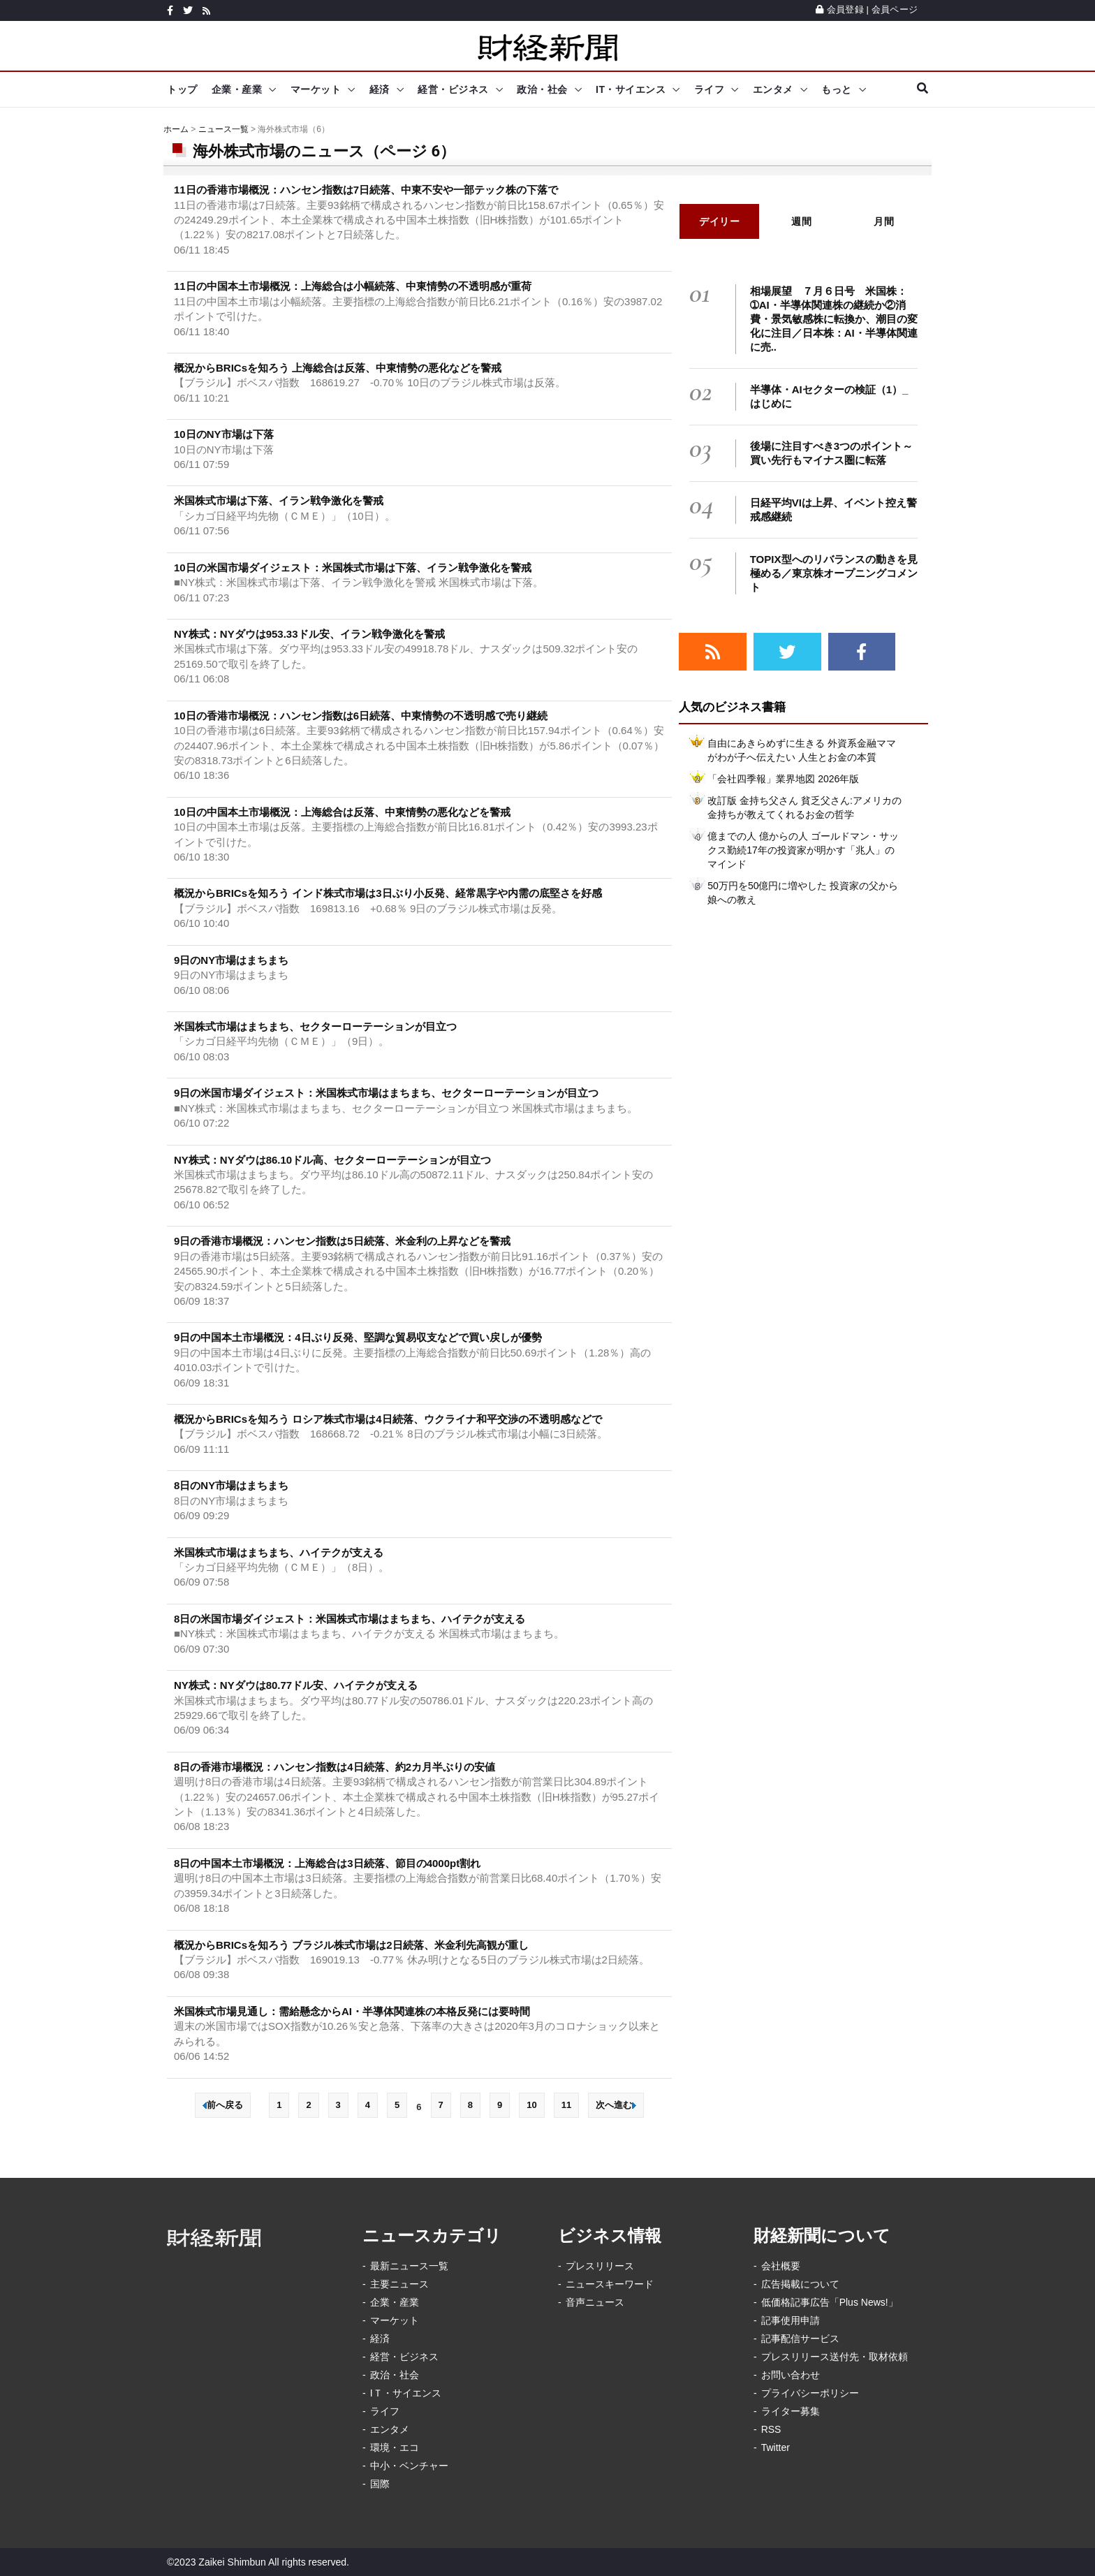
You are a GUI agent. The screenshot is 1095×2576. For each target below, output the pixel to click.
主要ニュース (399, 2284)
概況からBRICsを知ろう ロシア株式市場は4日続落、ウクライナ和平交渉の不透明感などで (388, 1419)
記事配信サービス (800, 2338)
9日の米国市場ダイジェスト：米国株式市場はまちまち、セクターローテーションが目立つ (386, 1093)
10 (531, 2105)
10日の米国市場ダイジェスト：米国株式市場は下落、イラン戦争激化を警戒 (352, 567)
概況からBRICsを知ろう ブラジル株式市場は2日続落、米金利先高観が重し (351, 1945)
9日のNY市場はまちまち (231, 960)
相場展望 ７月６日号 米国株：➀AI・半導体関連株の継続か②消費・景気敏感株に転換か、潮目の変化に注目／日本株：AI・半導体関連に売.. (834, 319)
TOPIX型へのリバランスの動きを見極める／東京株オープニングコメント (834, 573)
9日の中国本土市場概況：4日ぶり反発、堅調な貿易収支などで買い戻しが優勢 (358, 1337)
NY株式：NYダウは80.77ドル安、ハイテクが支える (296, 1685)
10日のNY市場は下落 (224, 434)
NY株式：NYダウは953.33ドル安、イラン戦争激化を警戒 (309, 634)
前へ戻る (223, 2105)
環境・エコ (394, 2447)
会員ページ (895, 9)
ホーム (176, 129)
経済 (379, 89)
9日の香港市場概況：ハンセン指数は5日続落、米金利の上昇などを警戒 (342, 1241)
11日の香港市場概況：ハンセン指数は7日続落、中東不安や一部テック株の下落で (366, 190)
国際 (380, 2483)
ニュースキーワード (610, 2284)
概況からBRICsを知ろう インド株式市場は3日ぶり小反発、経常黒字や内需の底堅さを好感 (388, 893)
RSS (771, 2429)
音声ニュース (595, 2302)
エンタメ (773, 89)
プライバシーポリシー (810, 2393)
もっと (836, 89)
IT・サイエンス (631, 89)
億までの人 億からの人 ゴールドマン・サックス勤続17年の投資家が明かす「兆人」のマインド (803, 850)
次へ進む (616, 2105)
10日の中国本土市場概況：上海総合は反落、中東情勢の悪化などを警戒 (342, 812)
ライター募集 (790, 2411)
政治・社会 (542, 89)
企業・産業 (237, 89)
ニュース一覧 (223, 129)
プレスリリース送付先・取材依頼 (834, 2356)
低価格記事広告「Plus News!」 (829, 2302)
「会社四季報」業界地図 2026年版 (783, 778)
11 (566, 2105)
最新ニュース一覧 (409, 2265)
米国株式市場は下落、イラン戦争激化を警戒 (278, 500)
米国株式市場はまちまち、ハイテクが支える (278, 1552)
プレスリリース (600, 2265)
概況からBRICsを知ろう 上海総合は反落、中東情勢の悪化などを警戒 (337, 368)
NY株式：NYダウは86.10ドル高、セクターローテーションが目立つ (332, 1160)
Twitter (775, 2447)
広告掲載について (800, 2284)
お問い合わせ (790, 2374)
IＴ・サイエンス (405, 2393)
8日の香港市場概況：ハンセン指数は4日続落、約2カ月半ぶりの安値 (334, 1767)
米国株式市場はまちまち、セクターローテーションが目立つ (315, 1026)
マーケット (316, 89)
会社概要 (780, 2265)
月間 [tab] (884, 221)
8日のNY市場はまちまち (231, 1485)
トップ (182, 89)
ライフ (709, 89)
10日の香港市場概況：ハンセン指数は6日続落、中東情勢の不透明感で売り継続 (361, 716)
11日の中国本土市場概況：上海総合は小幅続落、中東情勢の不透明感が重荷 (352, 286)
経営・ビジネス (453, 89)
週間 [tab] (801, 221)
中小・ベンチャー (409, 2465)
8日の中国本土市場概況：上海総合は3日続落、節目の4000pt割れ (327, 1863)
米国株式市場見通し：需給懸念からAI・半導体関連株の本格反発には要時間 (352, 2011)
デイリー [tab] (719, 221)
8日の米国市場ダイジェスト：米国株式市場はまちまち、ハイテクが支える (349, 1619)
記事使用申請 (790, 2320)
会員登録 (840, 9)
